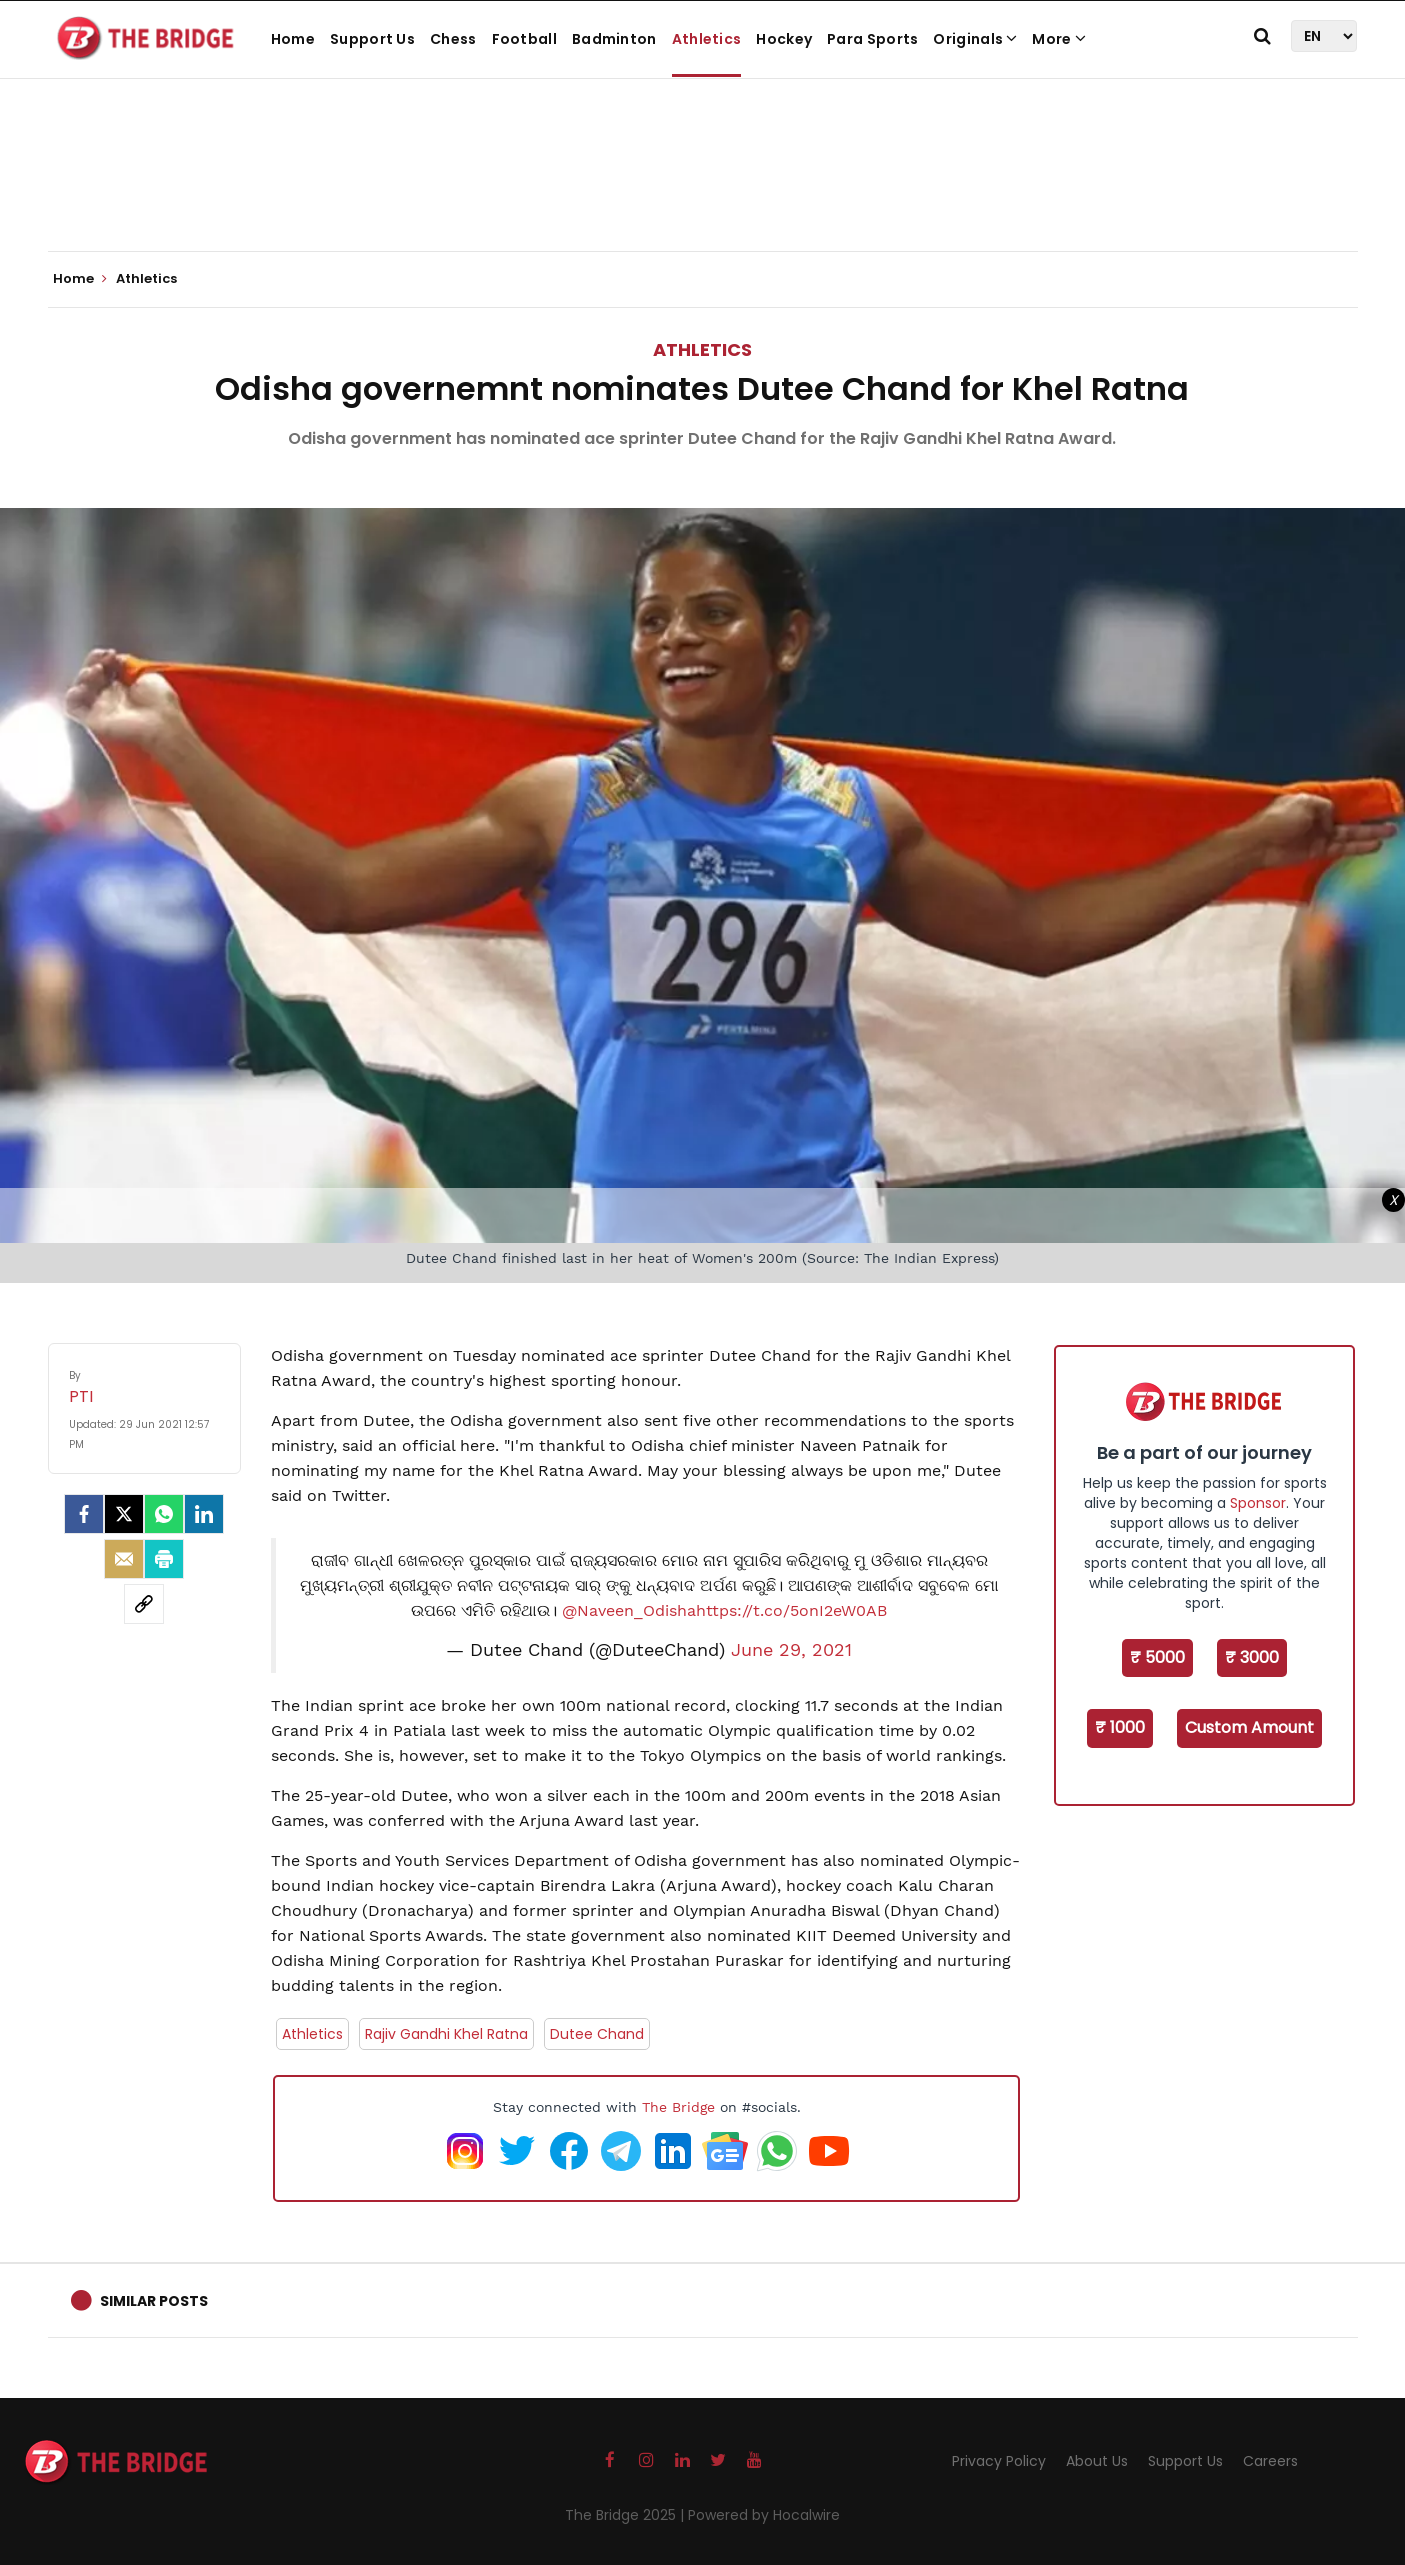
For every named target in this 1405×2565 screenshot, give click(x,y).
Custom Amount (1249, 1727)
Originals (975, 39)
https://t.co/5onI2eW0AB (791, 1610)
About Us (1097, 2461)
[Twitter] (124, 1514)
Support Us (372, 39)
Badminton (614, 39)
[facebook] (84, 1514)
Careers (1270, 2461)
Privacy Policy (999, 2461)
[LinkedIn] (204, 1514)
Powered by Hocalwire (764, 2515)
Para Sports (872, 39)
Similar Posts (154, 2301)
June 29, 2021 (791, 1650)
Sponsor (1258, 1503)
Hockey (784, 39)
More (1059, 39)
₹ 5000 (1157, 1657)
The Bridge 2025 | (626, 2515)
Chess (453, 39)
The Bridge (678, 2107)
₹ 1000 (1120, 1727)
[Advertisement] (703, 190)
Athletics (707, 39)
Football (524, 39)
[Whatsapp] (164, 1514)
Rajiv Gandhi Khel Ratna (446, 2034)
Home (293, 39)
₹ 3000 (1252, 1657)
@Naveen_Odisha (629, 1610)
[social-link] (144, 1604)
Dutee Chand (597, 2034)
